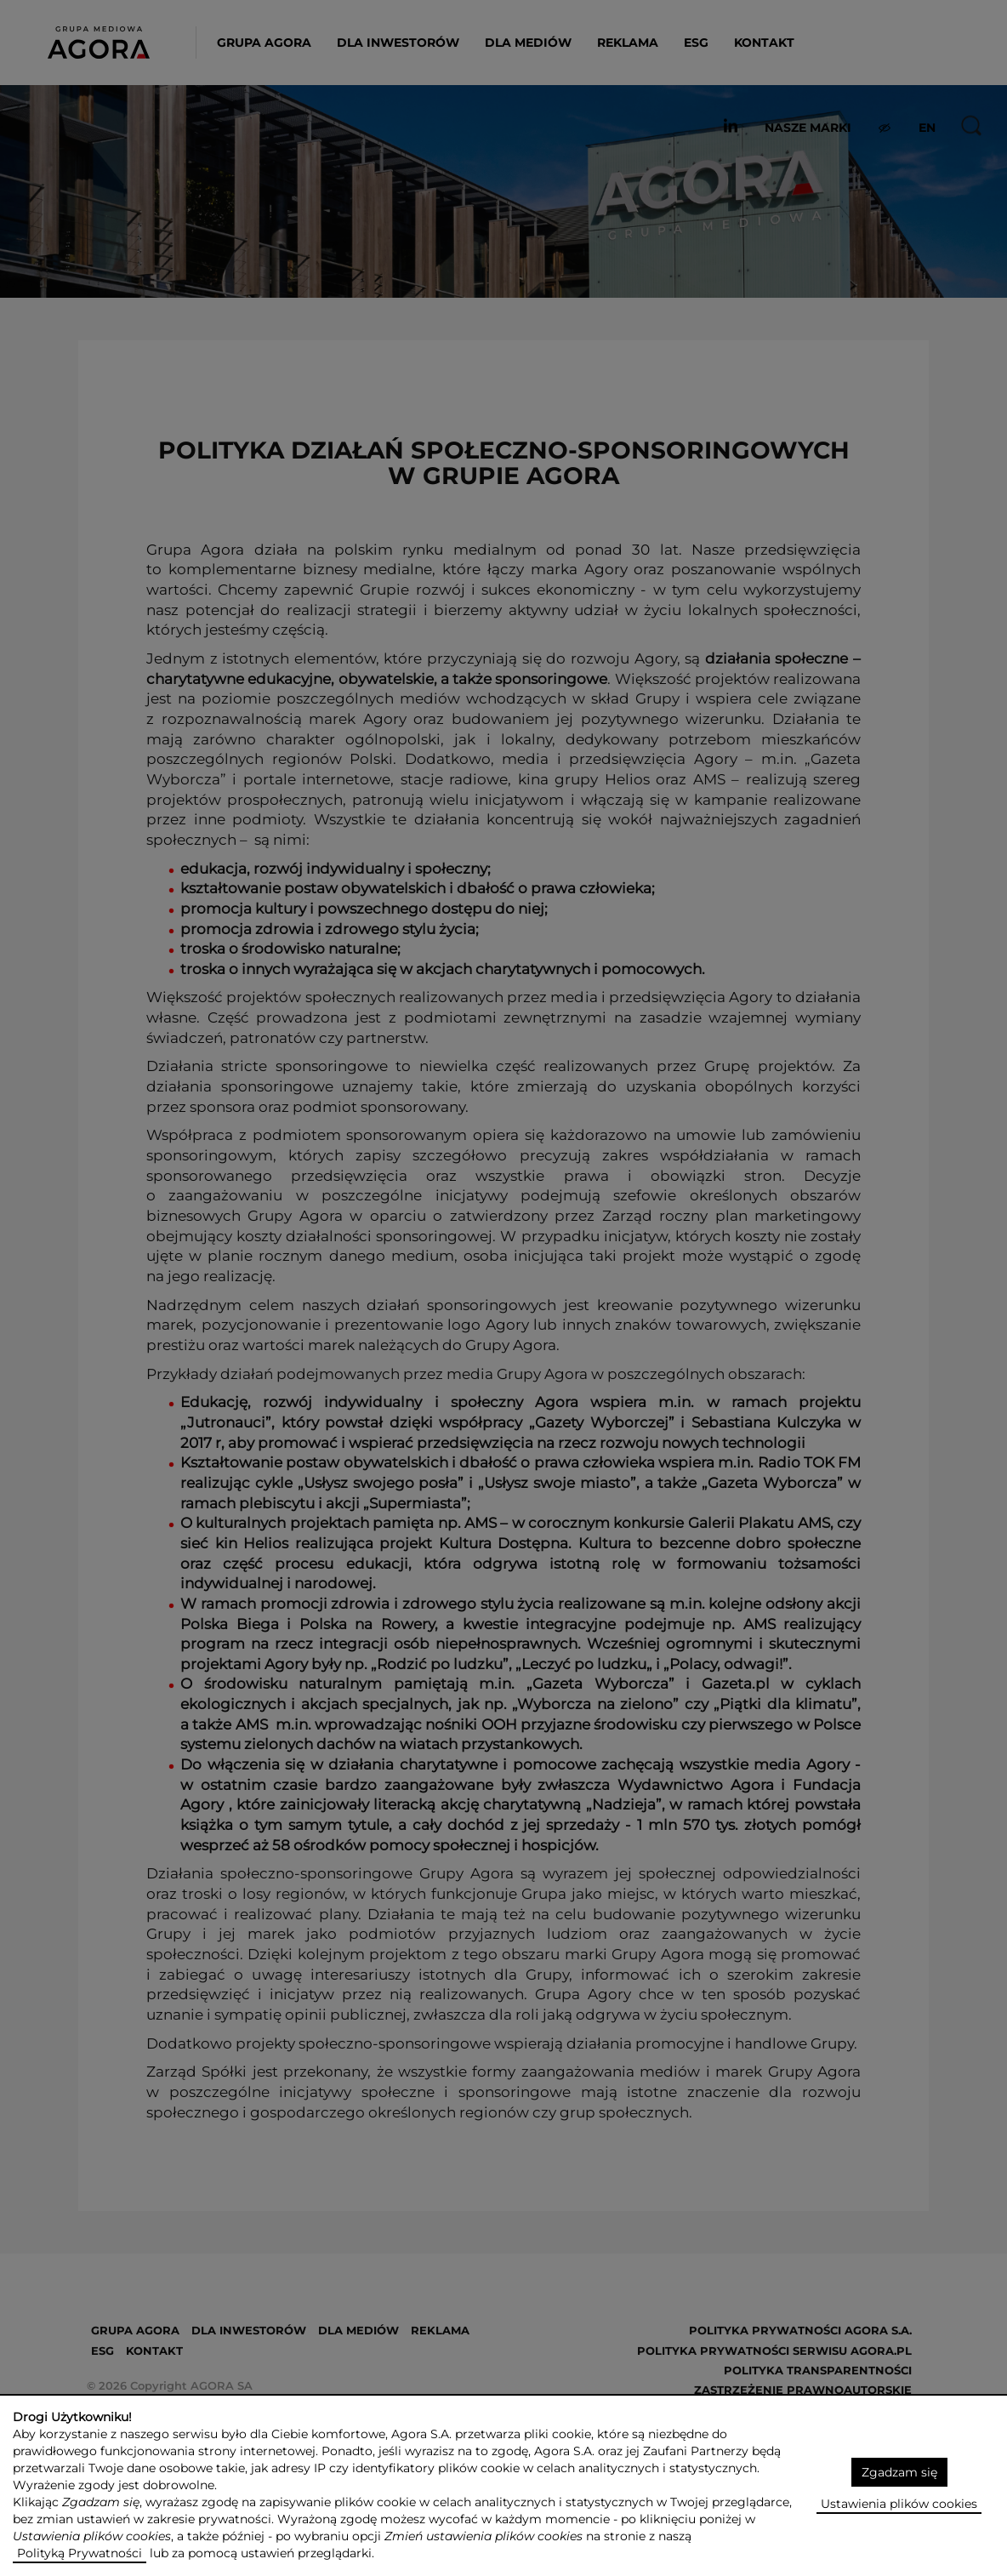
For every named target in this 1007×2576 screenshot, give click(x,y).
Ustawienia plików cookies (899, 2503)
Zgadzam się (899, 2472)
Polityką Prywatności (79, 2553)
